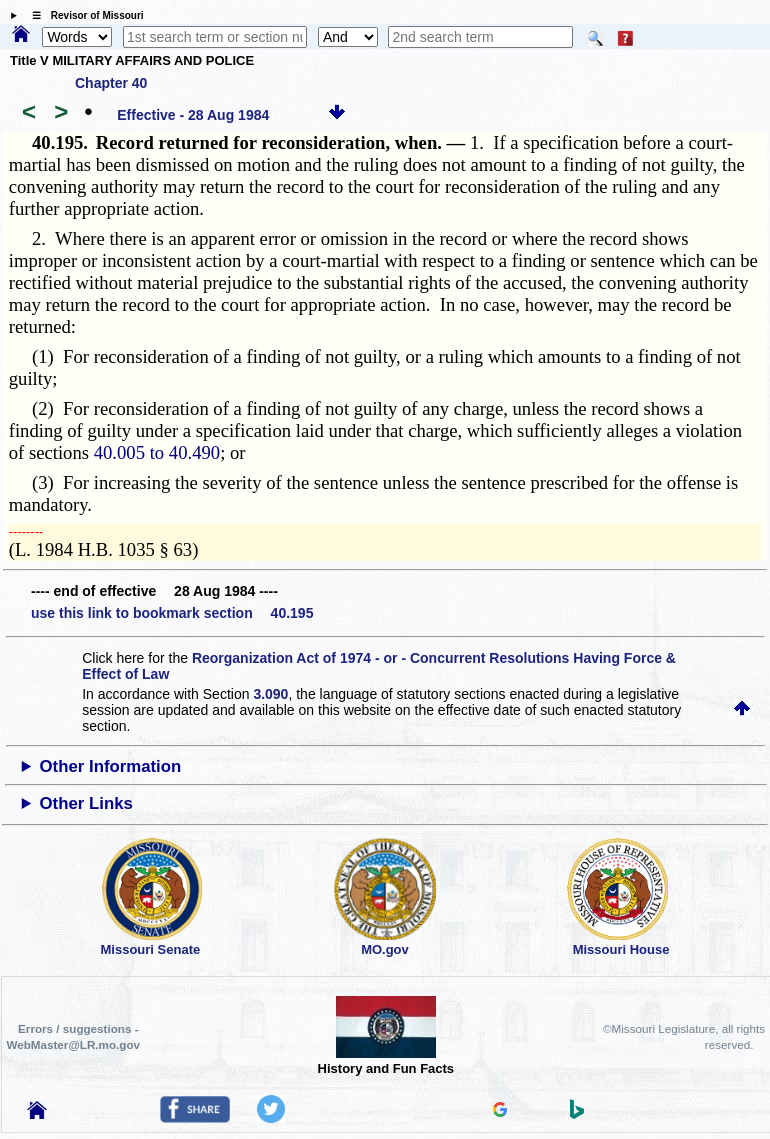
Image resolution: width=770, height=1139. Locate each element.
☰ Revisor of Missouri (83, 15)
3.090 (270, 694)
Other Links (86, 803)
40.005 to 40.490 (157, 452)
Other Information (111, 766)
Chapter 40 (111, 83)
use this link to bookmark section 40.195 (172, 613)
